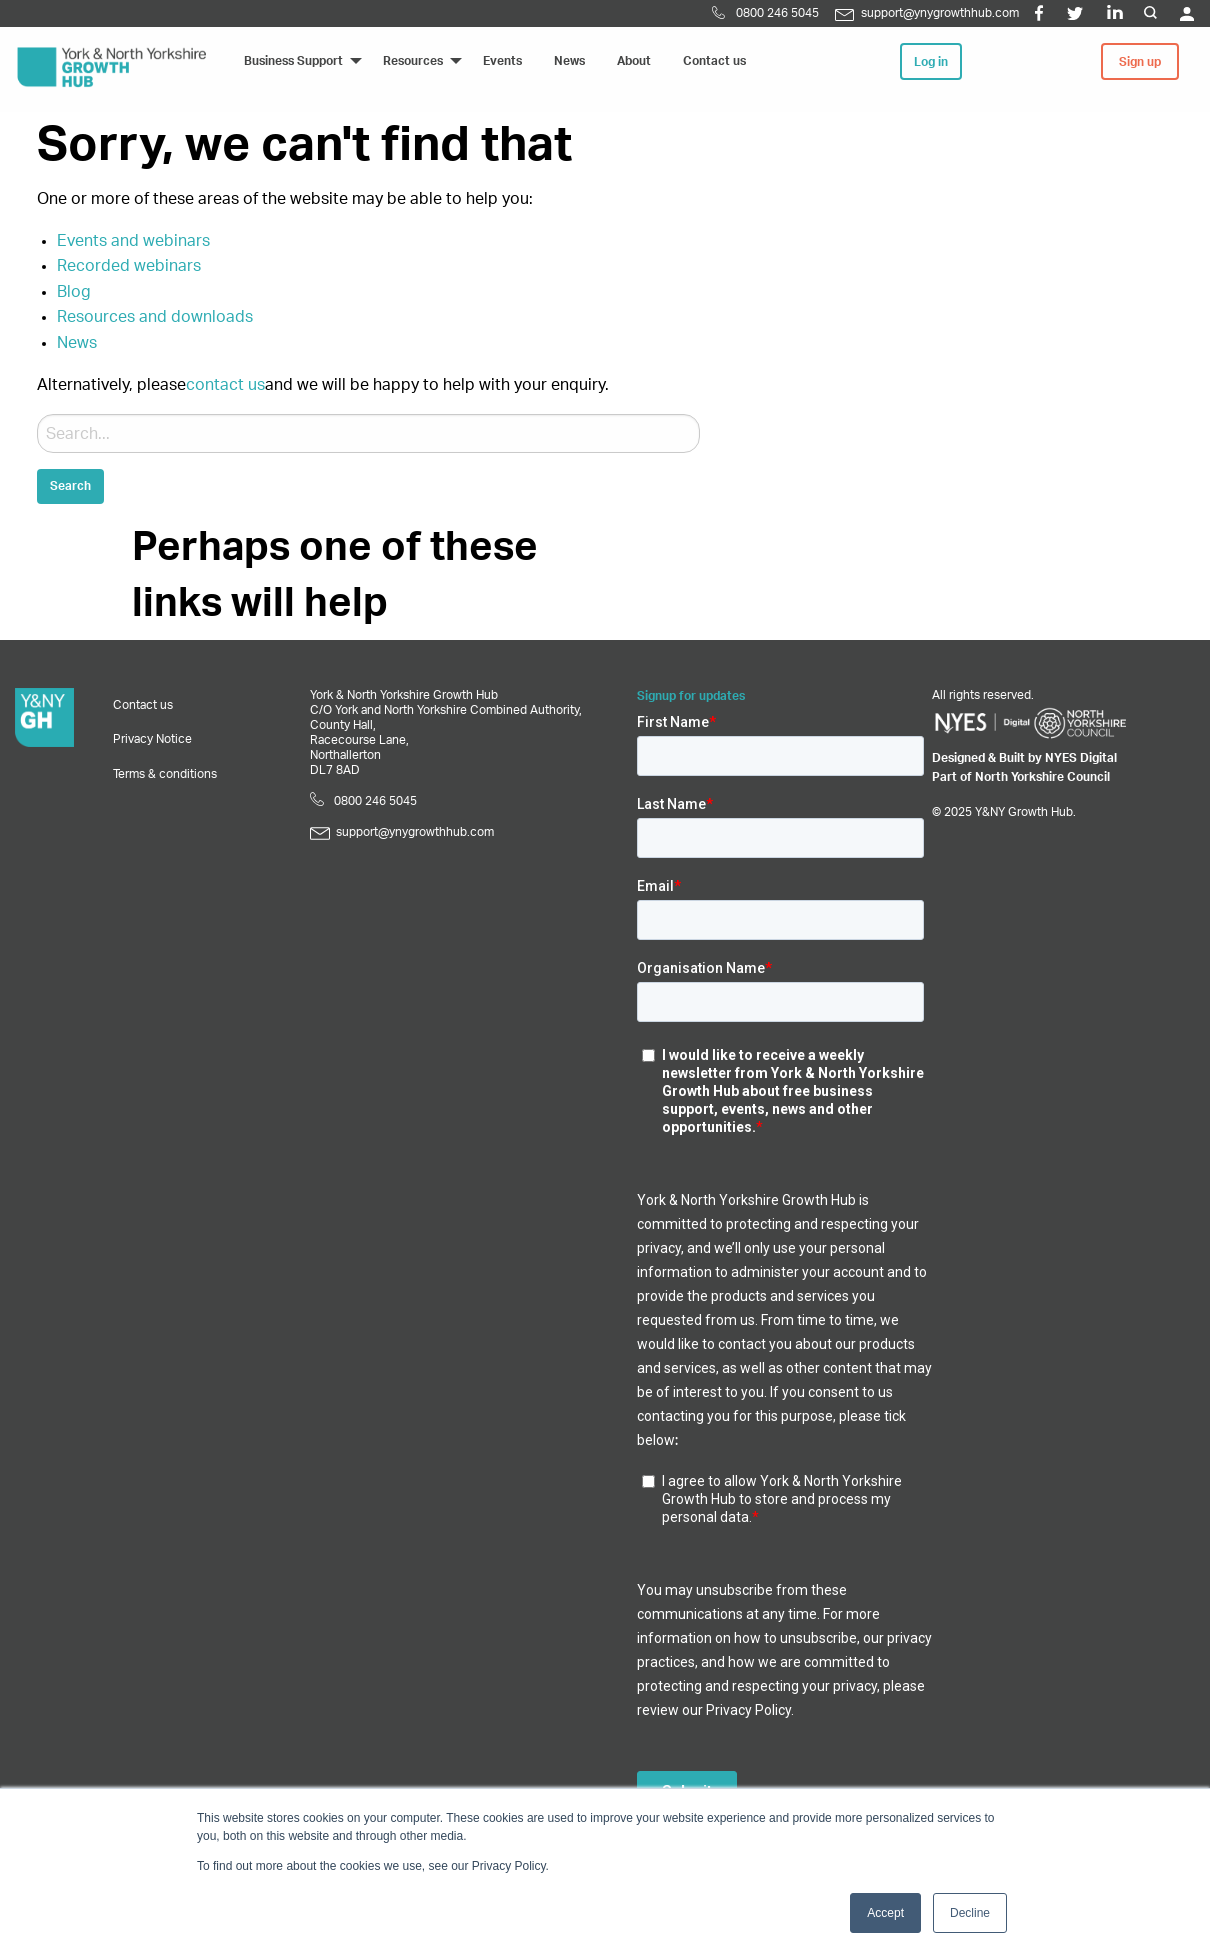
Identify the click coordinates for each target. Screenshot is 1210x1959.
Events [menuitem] (502, 61)
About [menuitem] (634, 61)
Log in (931, 62)
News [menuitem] (569, 61)
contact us (225, 385)
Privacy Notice (152, 739)
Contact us (143, 705)
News (77, 343)
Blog (74, 292)
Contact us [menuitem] (714, 61)
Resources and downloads (155, 317)
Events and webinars (133, 241)
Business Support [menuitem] (293, 61)
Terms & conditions (165, 774)
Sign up (1140, 62)
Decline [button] (970, 1913)
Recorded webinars (129, 266)
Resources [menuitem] (413, 61)
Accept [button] (885, 1913)
